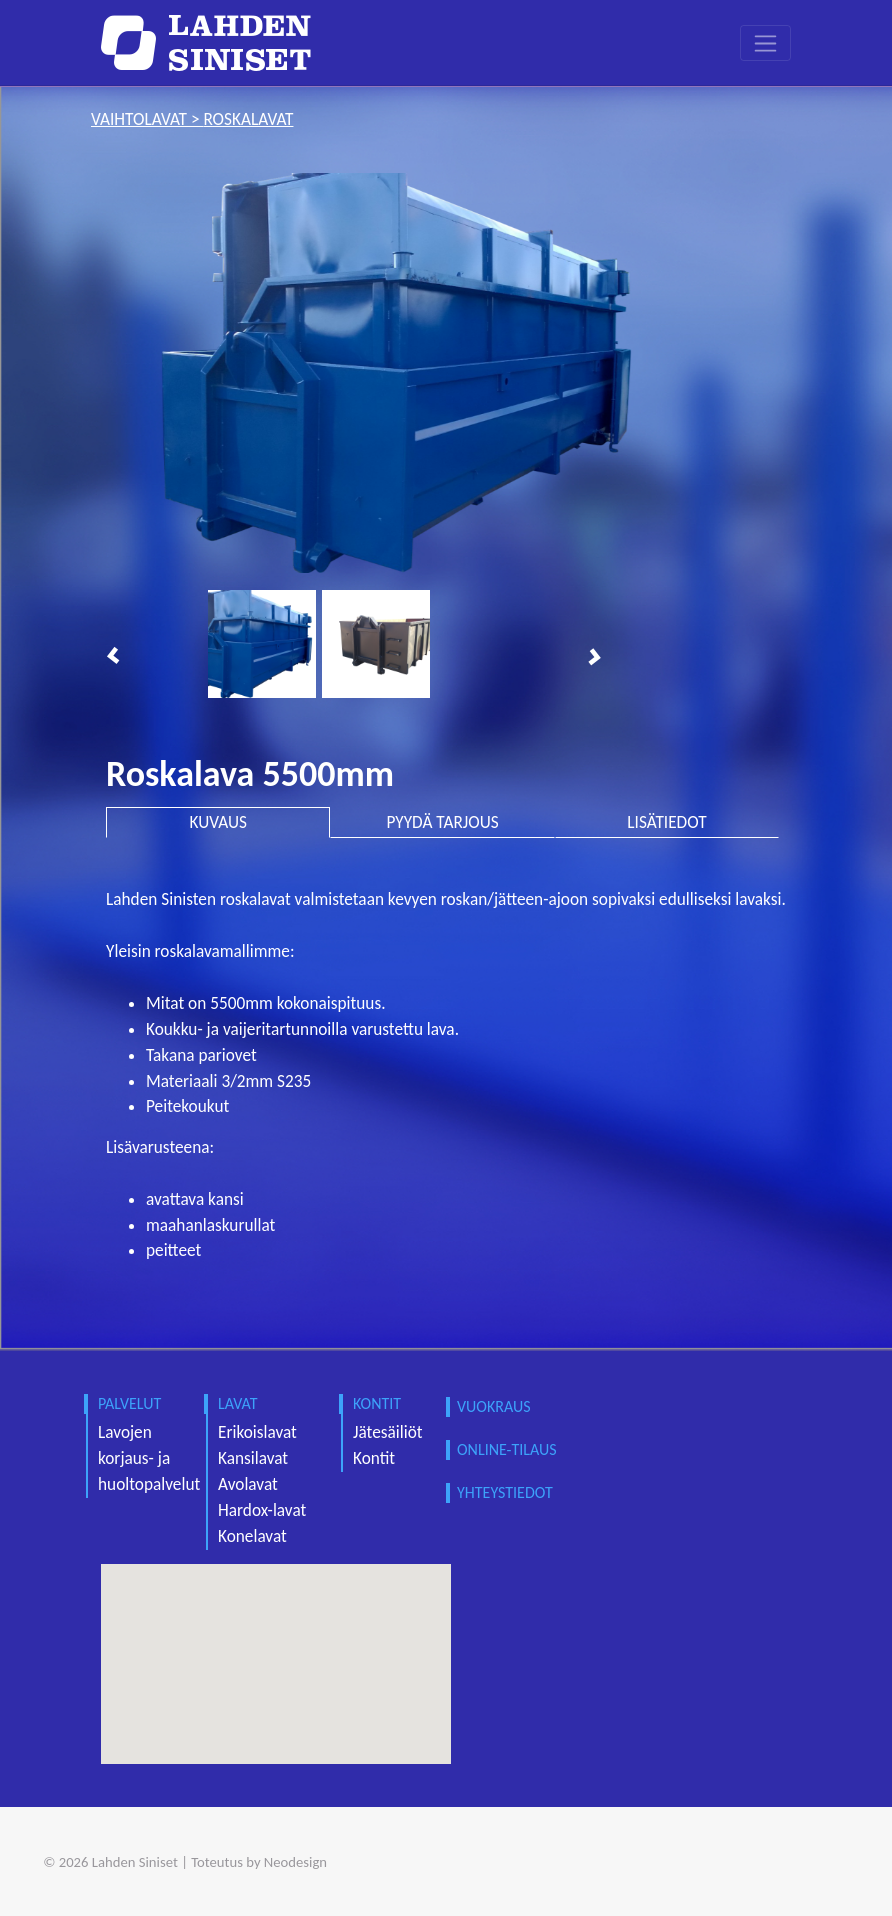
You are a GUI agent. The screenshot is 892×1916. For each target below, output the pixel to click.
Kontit (374, 1458)
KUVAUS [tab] (218, 822)
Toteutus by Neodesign (259, 1862)
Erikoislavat (257, 1432)
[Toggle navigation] (765, 43)
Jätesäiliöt (388, 1432)
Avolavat (248, 1484)
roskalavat (248, 119)
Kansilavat (253, 1458)
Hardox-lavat (262, 1510)
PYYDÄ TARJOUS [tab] (442, 822)
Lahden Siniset (135, 1862)
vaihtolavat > (147, 119)
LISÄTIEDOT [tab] (666, 822)
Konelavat (252, 1536)
